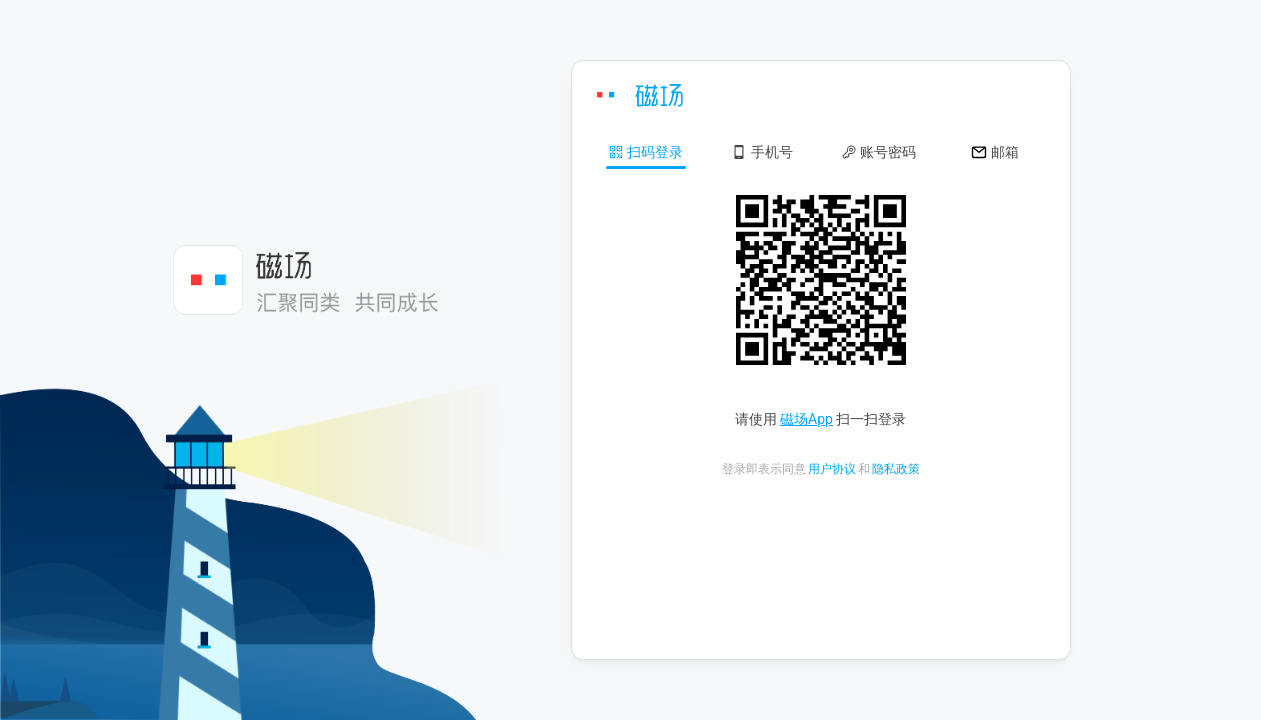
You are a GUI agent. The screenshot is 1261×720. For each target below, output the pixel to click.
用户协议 (832, 469)
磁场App (806, 419)
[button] (646, 151)
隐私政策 (896, 469)
